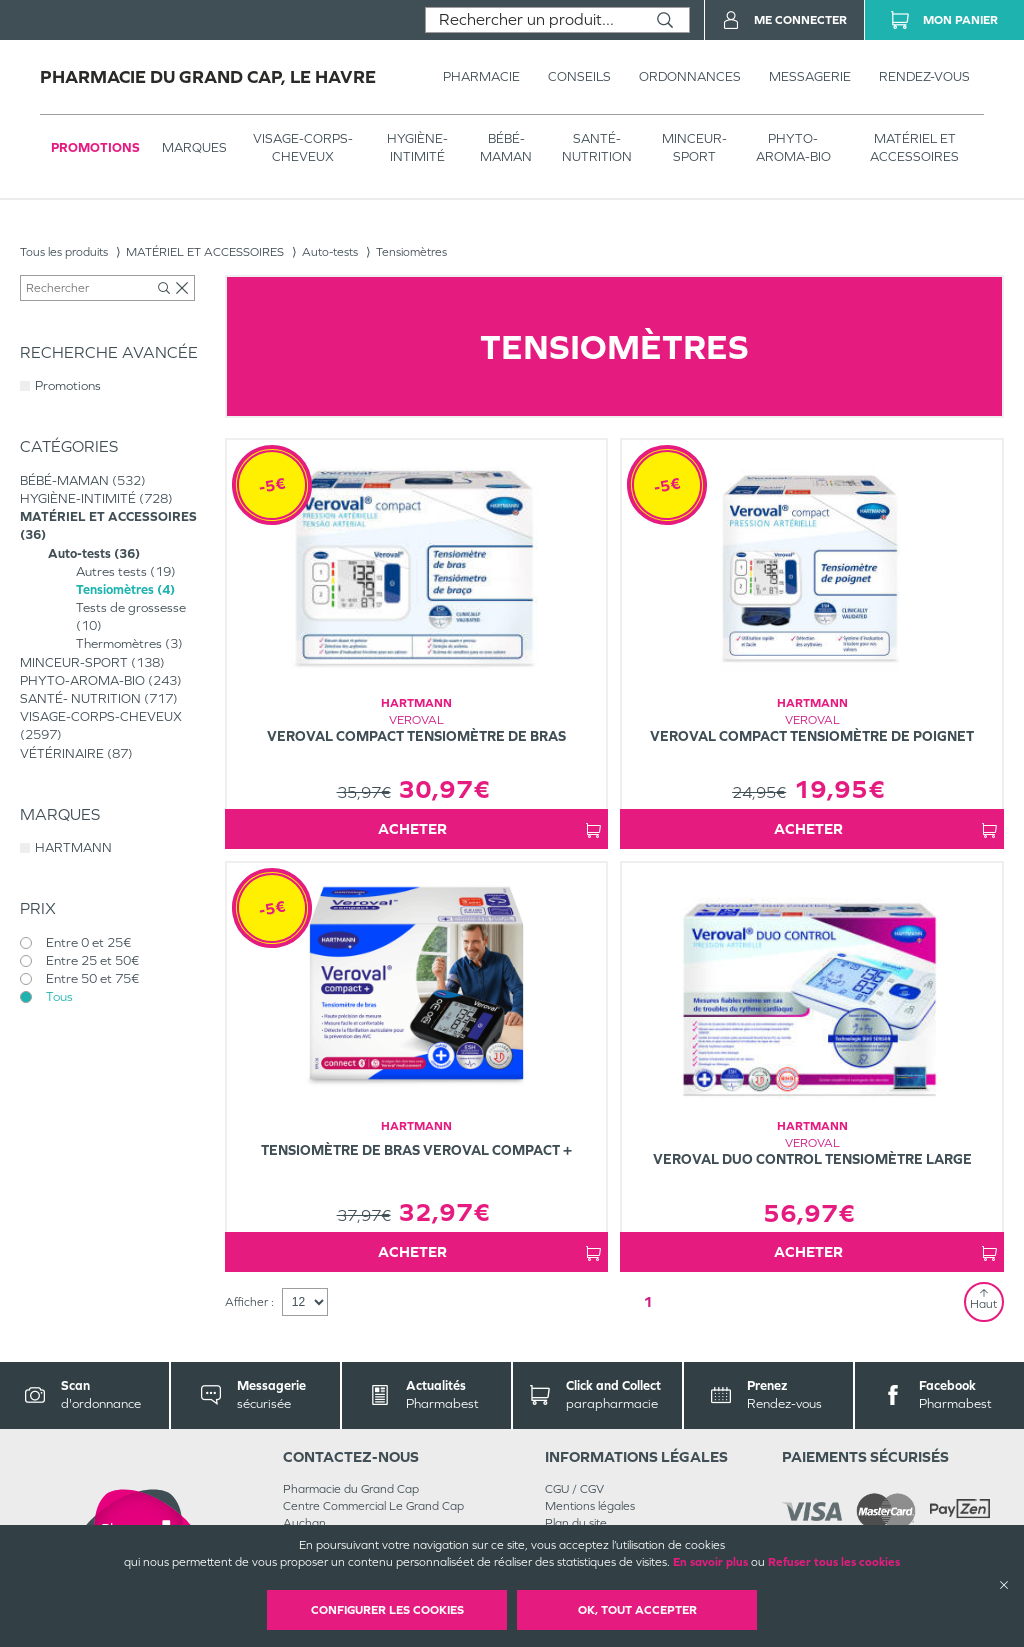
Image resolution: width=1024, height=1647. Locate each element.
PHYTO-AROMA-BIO (793, 147)
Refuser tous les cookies (834, 1562)
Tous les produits (64, 252)
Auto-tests (330, 252)
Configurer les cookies (387, 1610)
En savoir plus (710, 1562)
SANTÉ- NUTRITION (597, 147)
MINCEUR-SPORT (694, 147)
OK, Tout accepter (637, 1610)
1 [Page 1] (648, 1301)
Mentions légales (590, 1506)
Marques (194, 147)
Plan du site (576, 1523)
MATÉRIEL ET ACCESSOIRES (914, 147)
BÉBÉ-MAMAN (506, 147)
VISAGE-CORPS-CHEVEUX (303, 147)
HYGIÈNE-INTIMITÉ (417, 147)
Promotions (95, 147)
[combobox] (533, 20)
